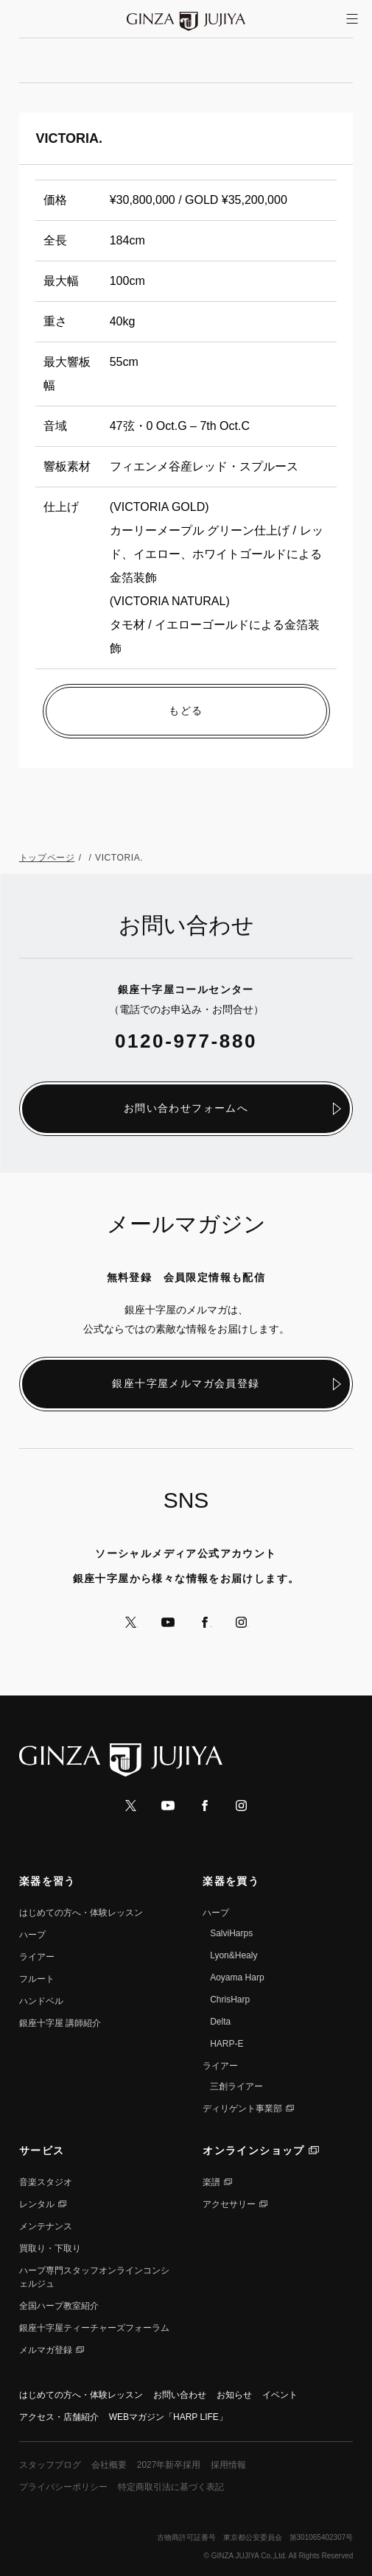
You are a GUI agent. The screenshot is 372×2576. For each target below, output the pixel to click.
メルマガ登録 (45, 2350)
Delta (220, 2021)
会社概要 (109, 2465)
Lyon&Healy (233, 1955)
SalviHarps (231, 1933)
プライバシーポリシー (63, 2487)
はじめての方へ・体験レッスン (81, 1913)
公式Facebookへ (204, 1622)
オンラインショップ (254, 2150)
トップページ (47, 858)
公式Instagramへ (241, 1622)
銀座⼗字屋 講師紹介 (60, 2023)
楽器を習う (47, 1881)
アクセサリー (229, 2204)
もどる (186, 710)
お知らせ (234, 2395)
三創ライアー (236, 2086)
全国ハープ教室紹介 (59, 2306)
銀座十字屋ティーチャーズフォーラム (94, 2328)
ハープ (32, 1935)
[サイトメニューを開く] (352, 19)
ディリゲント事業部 (242, 2108)
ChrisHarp (230, 1999)
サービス (42, 2150)
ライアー (37, 1957)
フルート (37, 1979)
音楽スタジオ (45, 2182)
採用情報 (228, 2465)
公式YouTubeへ (168, 1622)
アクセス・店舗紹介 (59, 2417)
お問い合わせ (179, 2395)
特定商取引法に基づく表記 (171, 2487)
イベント (280, 2395)
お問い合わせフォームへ (186, 1108)
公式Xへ (131, 1622)
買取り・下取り (50, 2248)
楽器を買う (231, 1881)
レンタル (37, 2204)
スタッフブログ (50, 2465)
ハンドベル (41, 2001)
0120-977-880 (186, 1041)
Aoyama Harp (237, 1977)
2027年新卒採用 (169, 2465)
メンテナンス (45, 2226)
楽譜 (211, 2182)
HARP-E (226, 2044)
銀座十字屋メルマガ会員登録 (185, 1383)
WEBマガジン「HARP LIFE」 (168, 2417)
